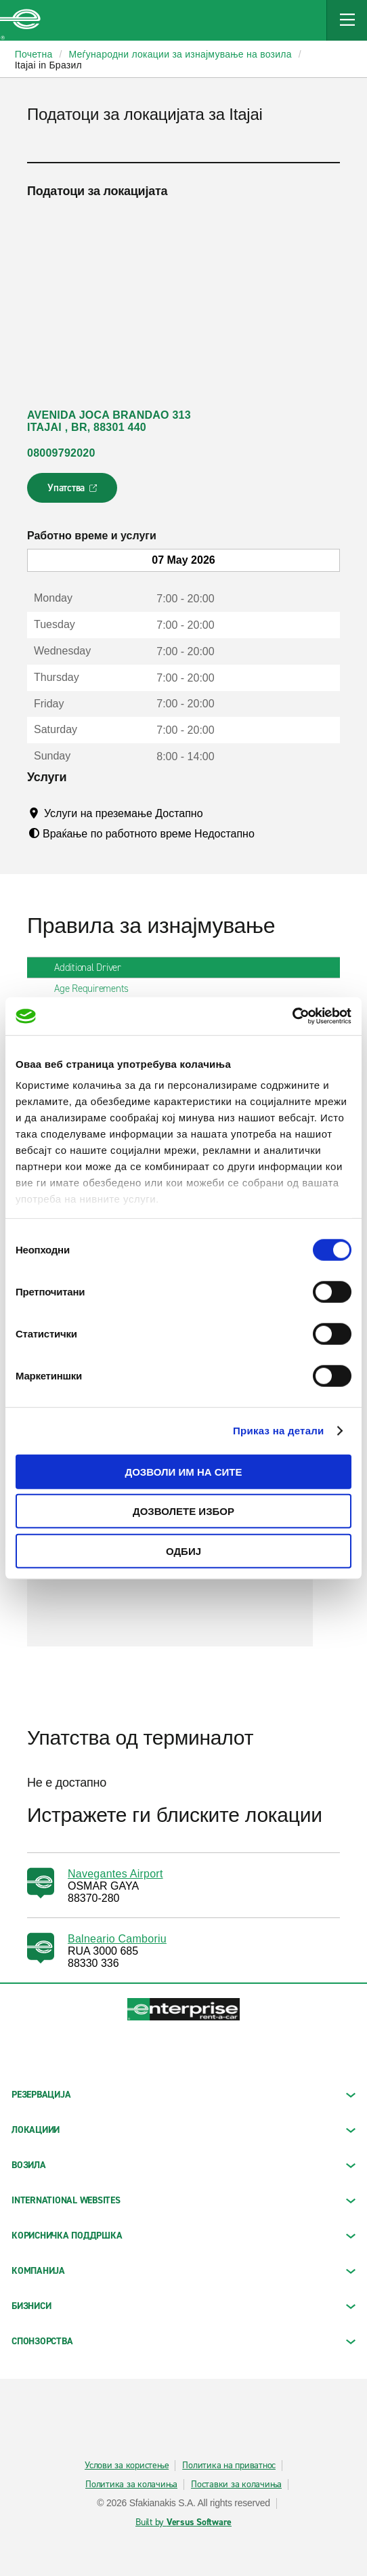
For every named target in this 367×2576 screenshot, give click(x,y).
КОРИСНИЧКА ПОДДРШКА (183, 2235)
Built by (183, 2522)
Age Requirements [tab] (96, 988)
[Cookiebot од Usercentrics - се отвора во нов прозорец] (292, 1016)
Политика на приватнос (229, 2465)
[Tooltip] (215, 813)
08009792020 (61, 453)
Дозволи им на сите (183, 1471)
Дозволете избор (183, 1511)
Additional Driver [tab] (93, 967)
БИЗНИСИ (183, 2306)
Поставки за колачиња (236, 2484)
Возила (183, 2165)
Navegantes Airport (115, 1873)
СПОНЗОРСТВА (183, 2341)
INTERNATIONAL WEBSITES (183, 2200)
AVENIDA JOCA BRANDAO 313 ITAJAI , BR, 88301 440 (109, 421)
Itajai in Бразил (48, 65)
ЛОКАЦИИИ (183, 2129)
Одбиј (183, 1550)
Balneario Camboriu (117, 1939)
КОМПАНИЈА (183, 2270)
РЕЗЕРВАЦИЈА (183, 2094)
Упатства (73, 492)
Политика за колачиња (131, 2484)
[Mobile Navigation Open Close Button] (346, 20)
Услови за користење (127, 2465)
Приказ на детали (278, 1430)
